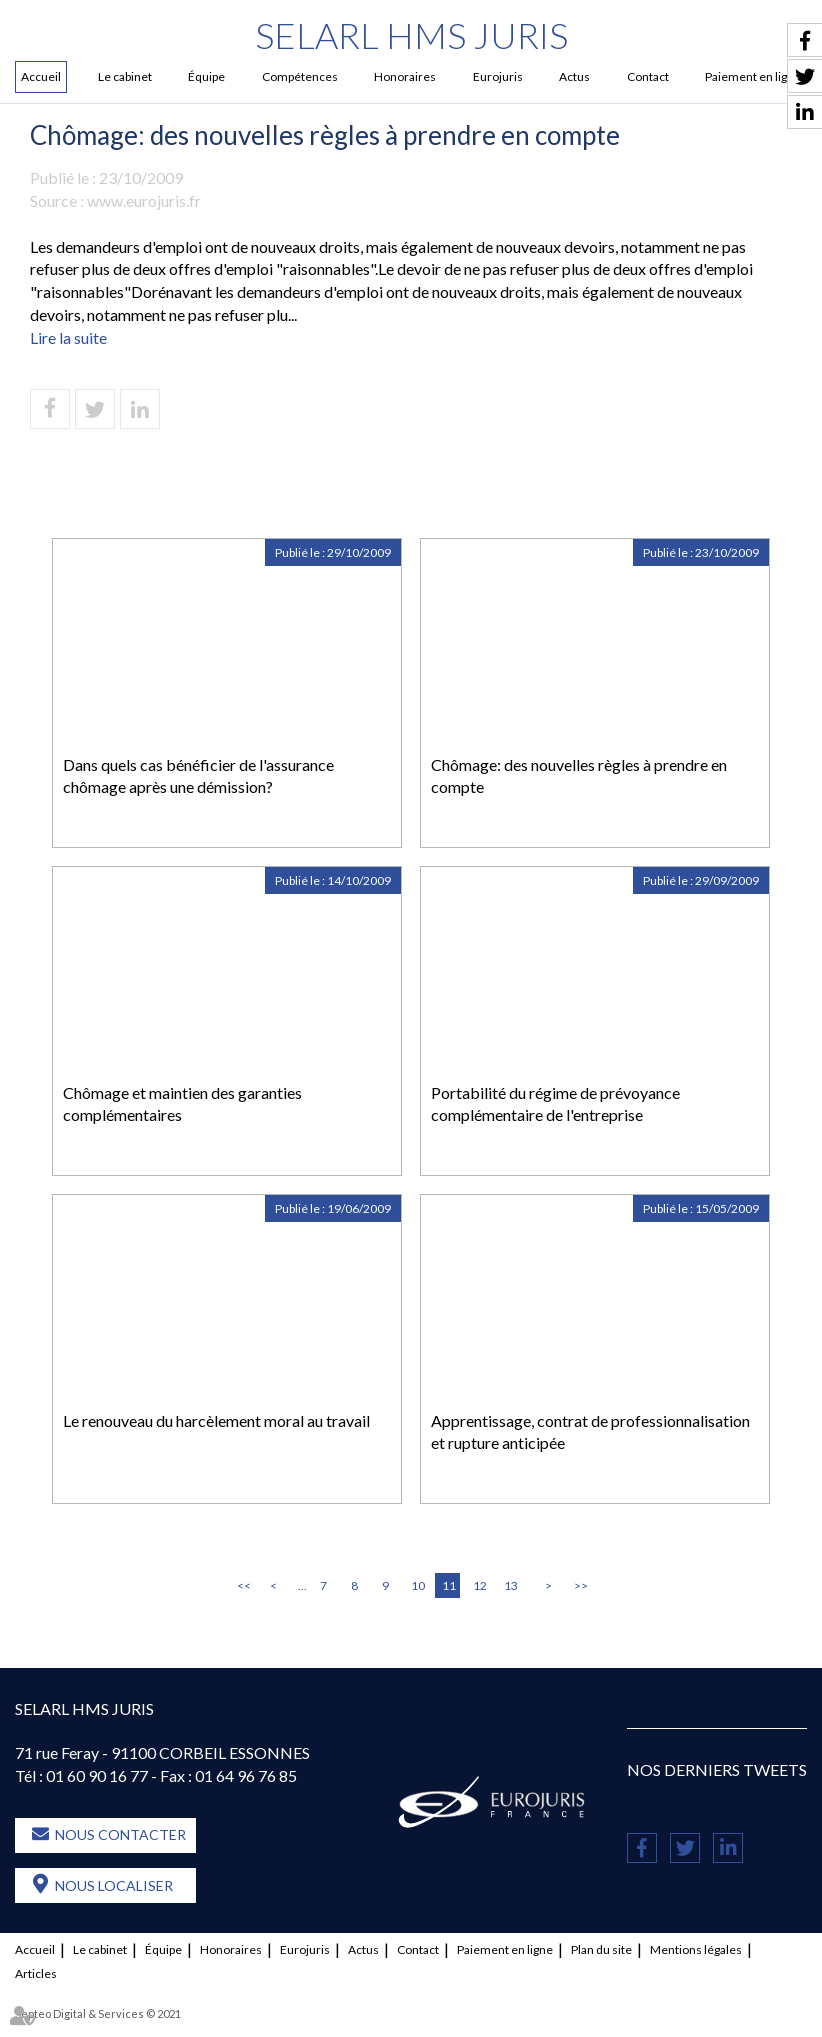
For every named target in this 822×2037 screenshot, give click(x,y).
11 (449, 1585)
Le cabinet (125, 76)
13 (511, 1585)
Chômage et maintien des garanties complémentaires (182, 1104)
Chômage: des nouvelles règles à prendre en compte (579, 776)
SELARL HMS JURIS (411, 35)
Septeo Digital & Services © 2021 (98, 2013)
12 (480, 1585)
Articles (36, 1973)
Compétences (300, 76)
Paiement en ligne (505, 1949)
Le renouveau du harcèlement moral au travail (216, 1420)
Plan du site (601, 1949)
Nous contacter (120, 1834)
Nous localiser (114, 1885)
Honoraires (405, 76)
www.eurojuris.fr (144, 200)
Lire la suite (68, 337)
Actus (574, 76)
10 (418, 1585)
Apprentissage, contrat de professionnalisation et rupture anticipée (590, 1432)
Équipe (206, 76)
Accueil (41, 76)
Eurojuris (498, 76)
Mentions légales (696, 1949)
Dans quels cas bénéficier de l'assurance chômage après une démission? (198, 776)
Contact (648, 76)
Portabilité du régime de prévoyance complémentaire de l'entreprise (555, 1104)
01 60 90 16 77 (97, 1775)
